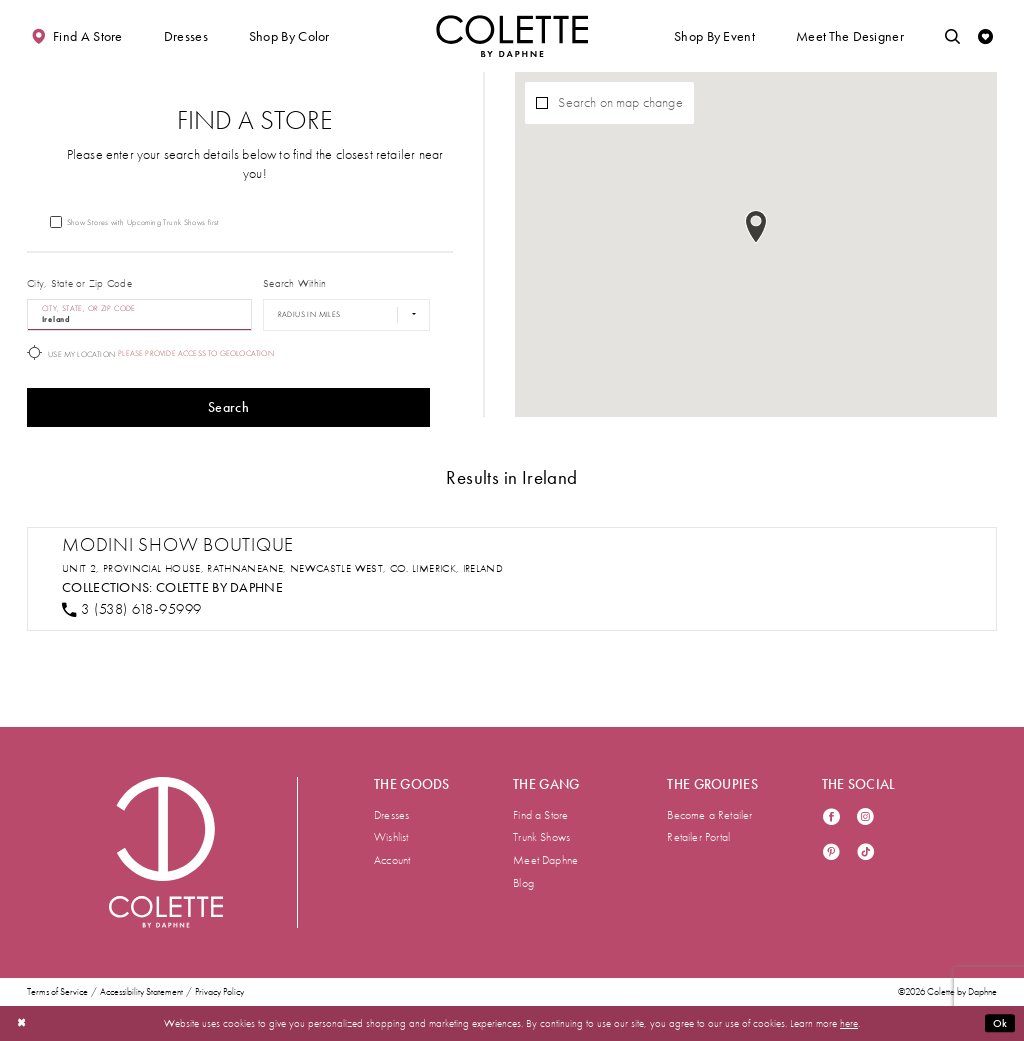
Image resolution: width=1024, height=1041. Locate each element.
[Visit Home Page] (512, 36)
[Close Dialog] (21, 1023)
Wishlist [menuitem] (391, 837)
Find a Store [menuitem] (540, 815)
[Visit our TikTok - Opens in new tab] (865, 853)
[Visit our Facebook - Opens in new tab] (831, 818)
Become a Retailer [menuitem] (709, 815)
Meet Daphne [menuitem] (545, 860)
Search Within (294, 283)
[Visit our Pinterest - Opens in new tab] (831, 853)
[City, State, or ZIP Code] (139, 315)
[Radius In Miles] (346, 315)
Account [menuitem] (392, 860)
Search (228, 407)
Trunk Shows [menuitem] (541, 837)
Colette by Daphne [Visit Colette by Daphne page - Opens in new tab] (219, 587)
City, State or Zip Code (79, 283)
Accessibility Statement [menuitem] (141, 992)
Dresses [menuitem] (391, 815)
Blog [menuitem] (523, 883)
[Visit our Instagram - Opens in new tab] (865, 818)
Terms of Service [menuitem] (57, 992)
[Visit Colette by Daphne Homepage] (166, 852)
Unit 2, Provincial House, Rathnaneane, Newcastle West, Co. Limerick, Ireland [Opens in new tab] (282, 568)
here (849, 1023)
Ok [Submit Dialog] (1000, 1023)
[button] (186, 36)
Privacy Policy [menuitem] (219, 992)
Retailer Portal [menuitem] (698, 837)
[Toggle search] (952, 36)
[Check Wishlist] (985, 36)
